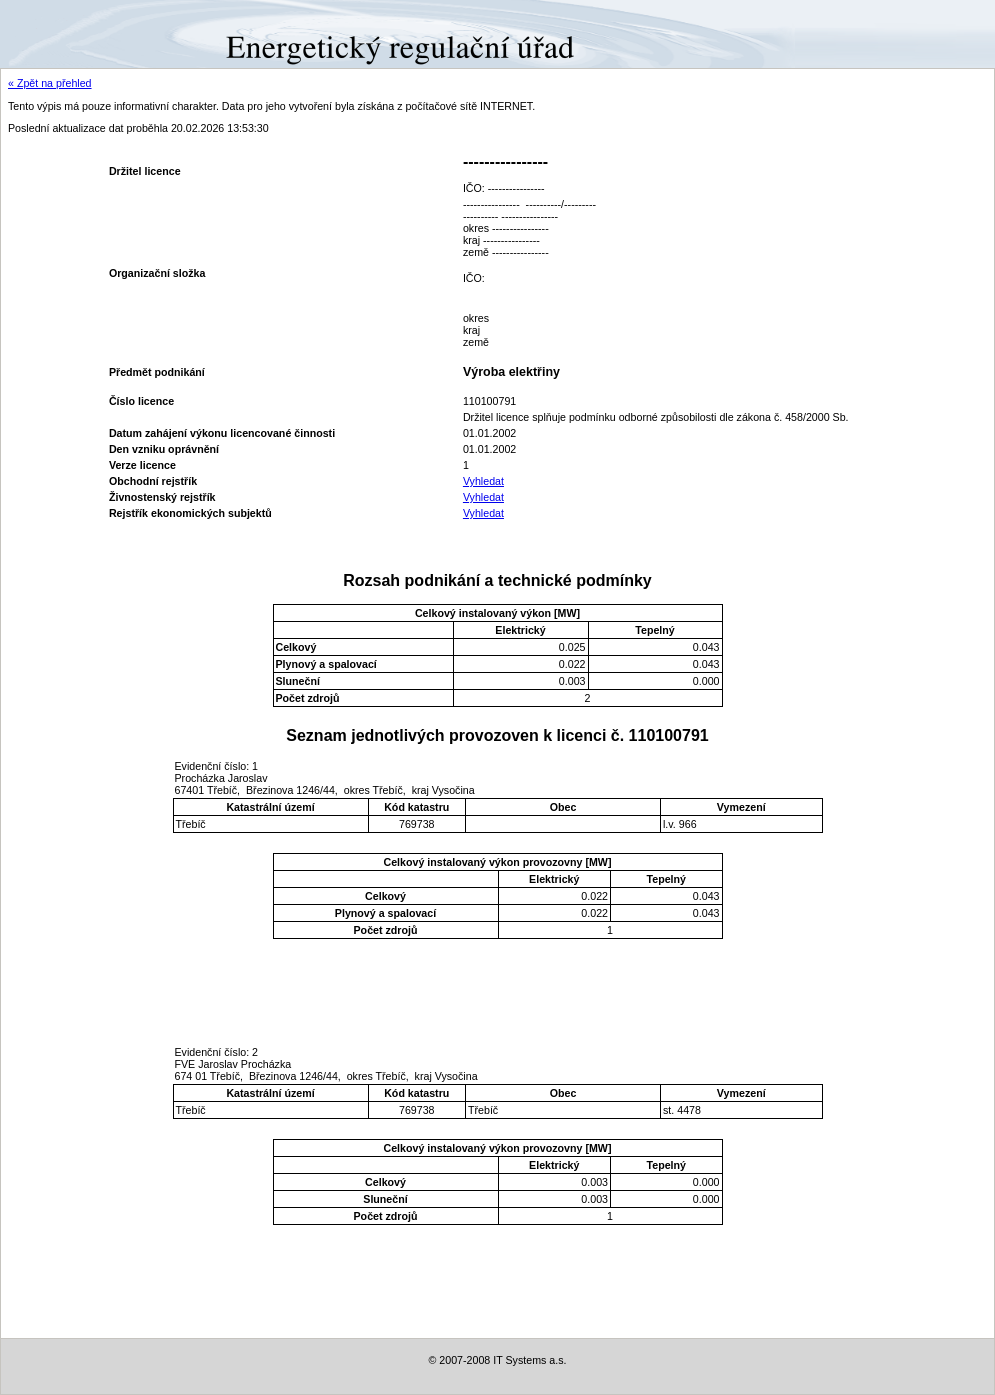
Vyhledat (483, 481)
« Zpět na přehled (50, 83)
